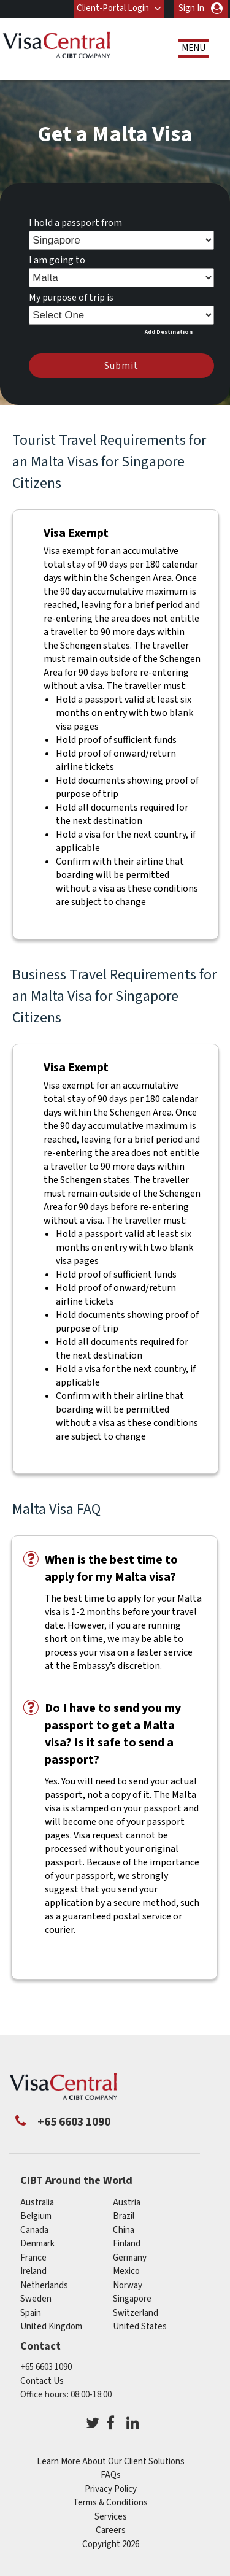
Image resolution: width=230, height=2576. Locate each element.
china (123, 2230)
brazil (123, 2216)
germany (130, 2257)
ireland (33, 2271)
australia (37, 2202)
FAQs (111, 2475)
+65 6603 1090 (46, 2367)
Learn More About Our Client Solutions (111, 2461)
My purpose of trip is (71, 297)
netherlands (44, 2285)
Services (110, 2516)
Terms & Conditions (110, 2502)
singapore (132, 2299)
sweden (36, 2299)
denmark (37, 2243)
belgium (36, 2216)
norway (127, 2285)
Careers (111, 2530)
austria (126, 2202)
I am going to (57, 260)
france (33, 2257)
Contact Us (42, 2381)
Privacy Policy (111, 2489)
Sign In (191, 8)
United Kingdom (51, 2326)
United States (140, 2326)
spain (30, 2313)
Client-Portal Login (113, 8)
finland (126, 2243)
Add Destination (169, 332)
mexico (126, 2271)
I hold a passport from (75, 222)
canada (34, 2230)
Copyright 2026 (110, 2544)
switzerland (135, 2313)
